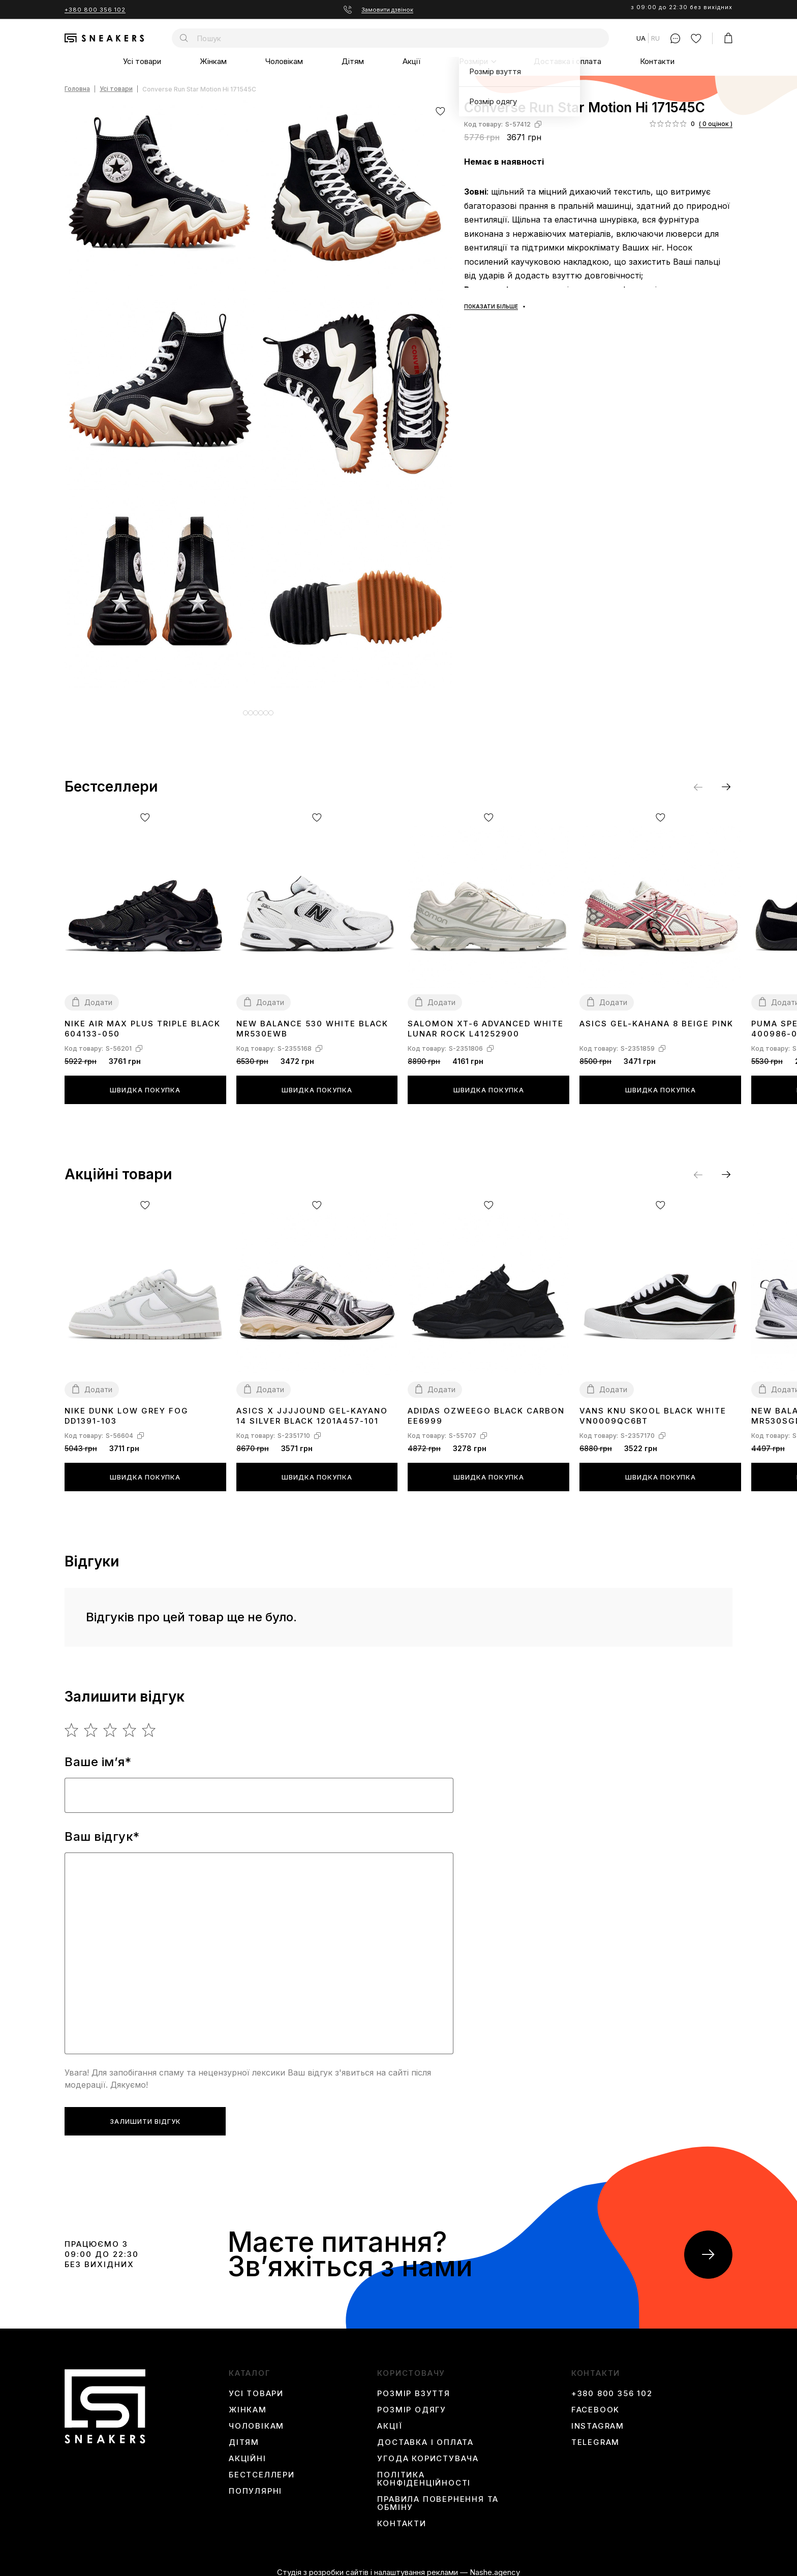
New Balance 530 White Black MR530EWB (312, 1021)
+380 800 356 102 (95, 9)
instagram (597, 2418)
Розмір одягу (411, 2402)
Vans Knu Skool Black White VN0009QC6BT (652, 1408)
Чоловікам (284, 61)
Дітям (353, 61)
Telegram (595, 2435)
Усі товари (142, 61)
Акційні (247, 2451)
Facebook (595, 2402)
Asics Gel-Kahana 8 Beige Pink (656, 1016)
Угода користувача (428, 2451)
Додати (98, 994)
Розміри (473, 61)
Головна (77, 89)
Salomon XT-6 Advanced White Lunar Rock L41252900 (486, 1021)
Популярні (255, 2483)
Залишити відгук (145, 2114)
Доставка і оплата (567, 61)
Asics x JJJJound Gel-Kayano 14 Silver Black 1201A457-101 (312, 1408)
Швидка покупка (145, 1082)
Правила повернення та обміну (438, 2496)
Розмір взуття (413, 2386)
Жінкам (213, 61)
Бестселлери (262, 2467)
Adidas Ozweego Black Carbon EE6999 (486, 1408)
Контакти (657, 61)
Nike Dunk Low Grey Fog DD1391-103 (127, 1408)
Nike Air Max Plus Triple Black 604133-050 (143, 1021)
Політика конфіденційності (424, 2471)
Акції (411, 61)
